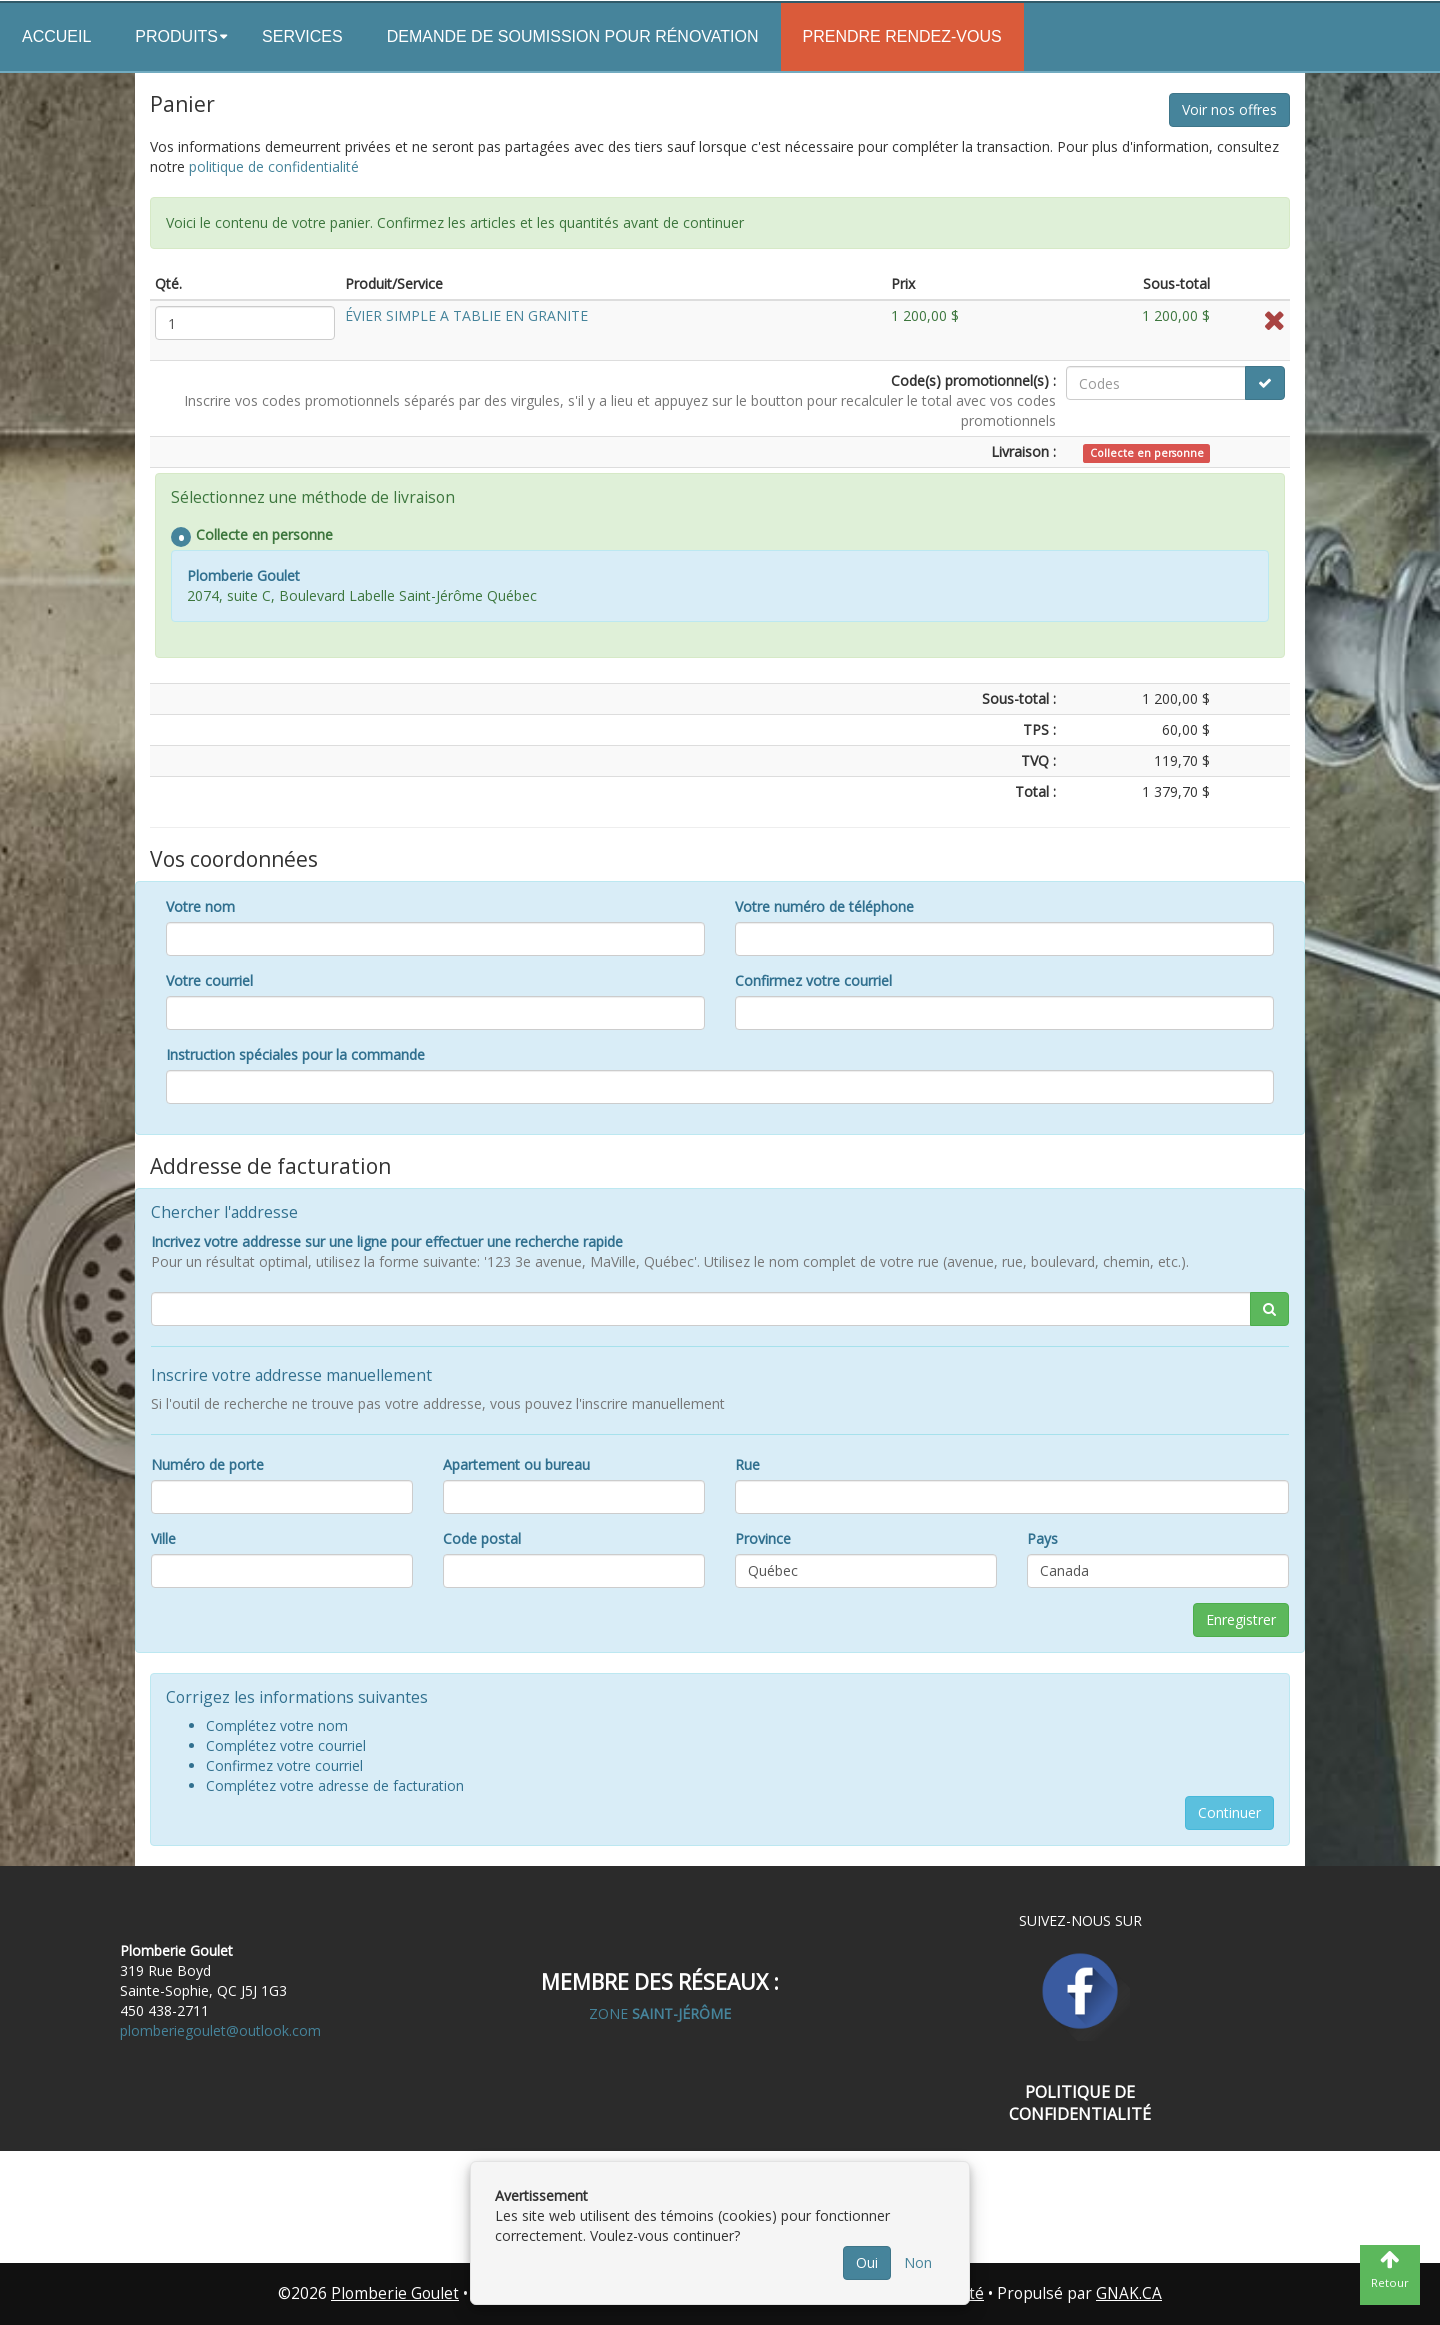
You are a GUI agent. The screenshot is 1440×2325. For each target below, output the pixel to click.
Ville (163, 1538)
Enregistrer (1241, 1619)
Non (918, 2262)
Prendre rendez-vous (902, 36)
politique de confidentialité (274, 166)
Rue (747, 1464)
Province (763, 1538)
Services (302, 36)
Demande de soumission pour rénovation (573, 36)
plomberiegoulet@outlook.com (220, 2030)
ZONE (660, 2013)
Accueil (56, 36)
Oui (867, 2262)
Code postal (482, 1538)
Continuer (1229, 1812)
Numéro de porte (207, 1464)
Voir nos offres (1229, 109)
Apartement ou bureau (516, 1464)
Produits (176, 36)
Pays (1042, 1538)
